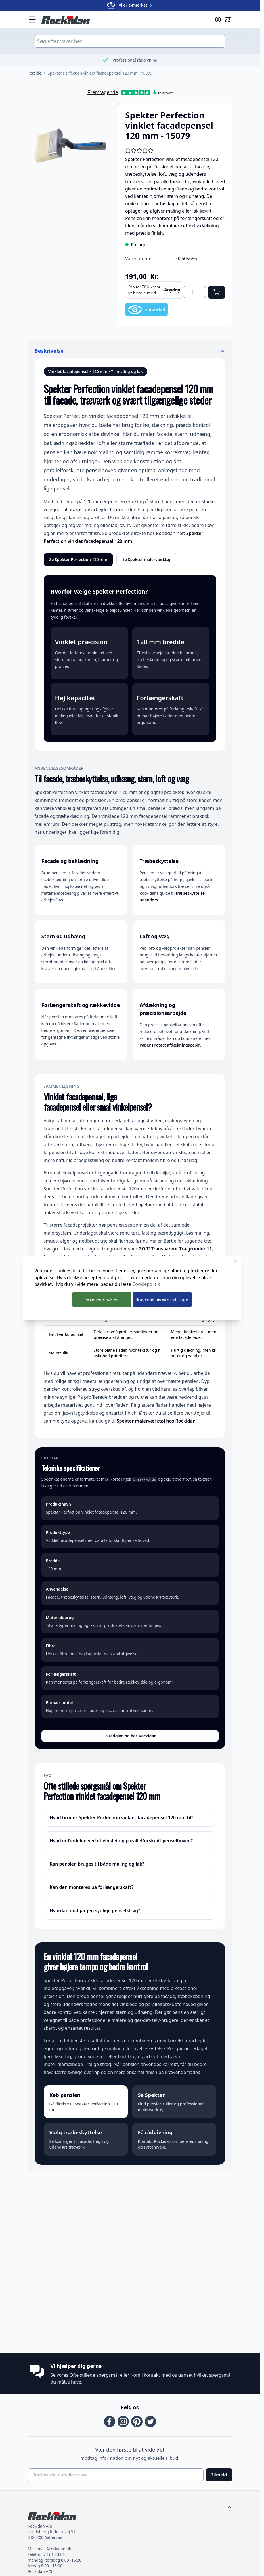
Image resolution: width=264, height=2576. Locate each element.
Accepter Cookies (101, 1299)
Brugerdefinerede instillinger (162, 1299)
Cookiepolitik (146, 1284)
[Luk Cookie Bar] (235, 1261)
